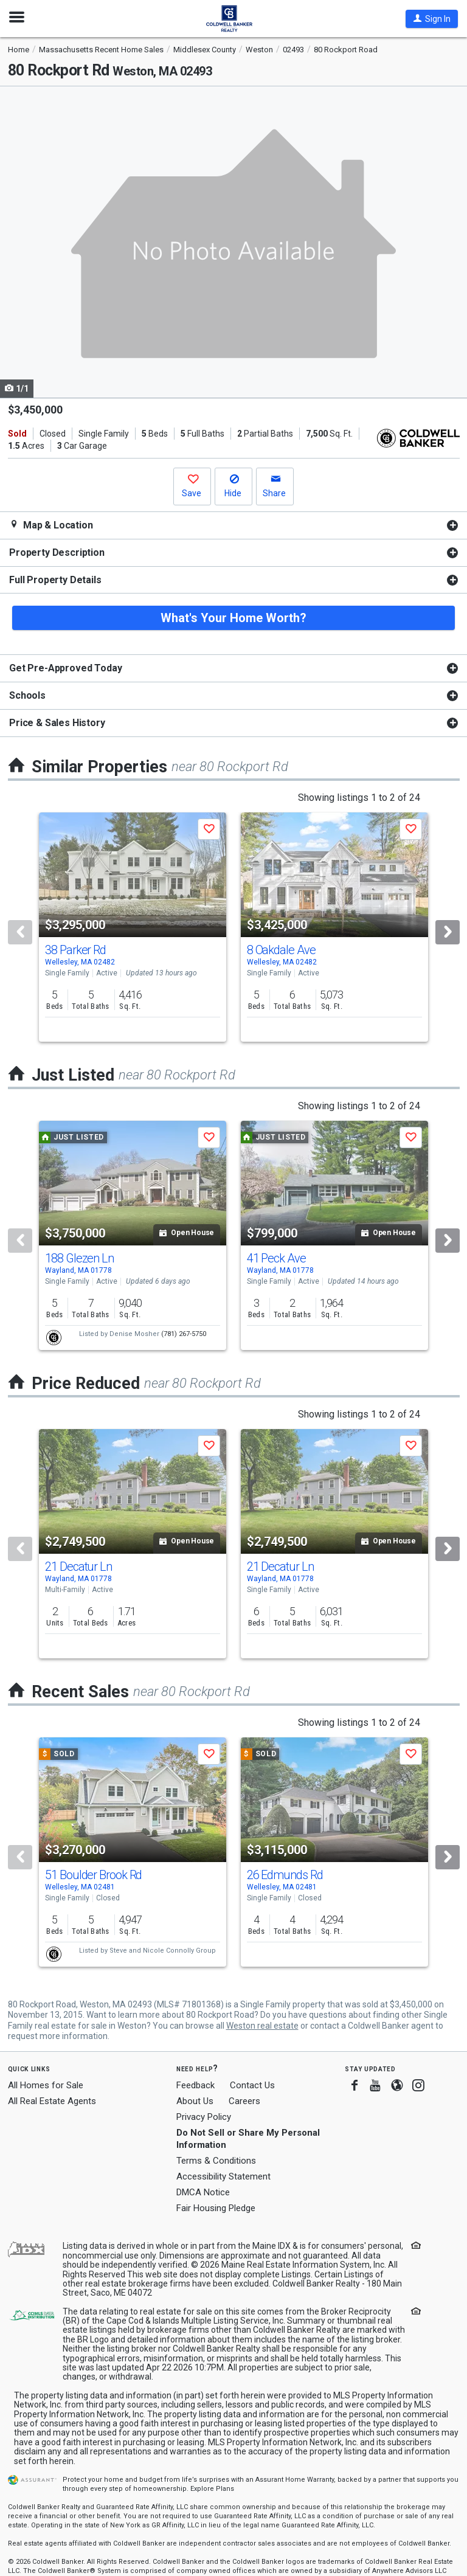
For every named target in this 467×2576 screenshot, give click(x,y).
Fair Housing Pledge (215, 2208)
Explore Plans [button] (212, 2489)
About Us (194, 2101)
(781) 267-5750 (183, 1334)
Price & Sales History (57, 723)
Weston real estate (262, 2026)
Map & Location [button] (51, 525)
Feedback (195, 2085)
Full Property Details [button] (55, 580)
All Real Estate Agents (52, 2101)
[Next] (447, 932)
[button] (432, 19)
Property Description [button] (57, 552)
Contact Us (252, 2085)
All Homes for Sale (45, 2085)
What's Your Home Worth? (233, 618)
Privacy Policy (203, 2116)
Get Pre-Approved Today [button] (65, 668)
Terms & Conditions (216, 2160)
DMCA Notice (203, 2192)
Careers (244, 2101)
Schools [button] (27, 695)
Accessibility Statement (223, 2176)
